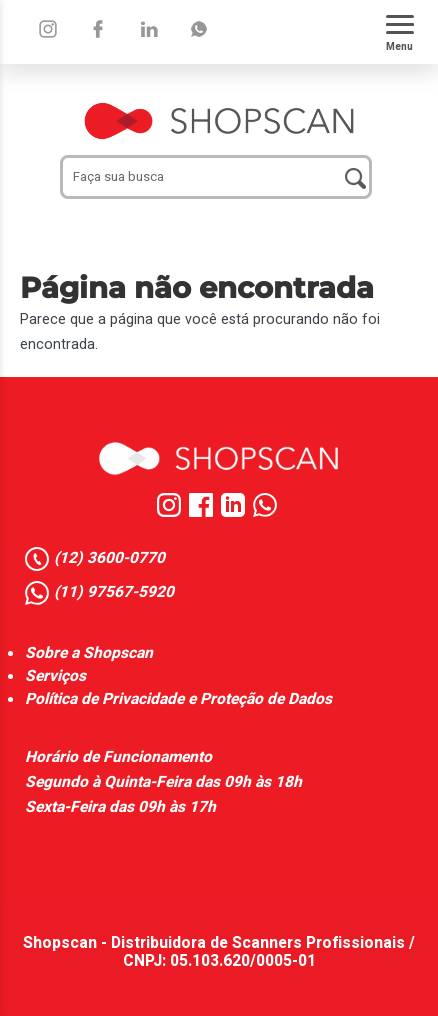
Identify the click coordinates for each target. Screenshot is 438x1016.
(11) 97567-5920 (114, 593)
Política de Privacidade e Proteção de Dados (178, 699)
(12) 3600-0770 (109, 559)
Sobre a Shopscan (89, 653)
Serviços (55, 676)
